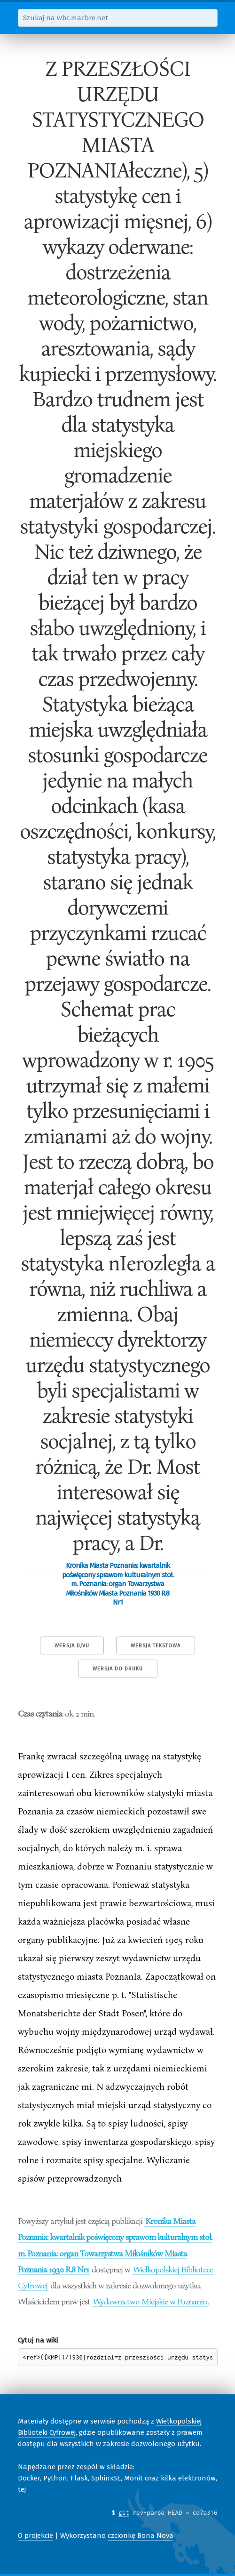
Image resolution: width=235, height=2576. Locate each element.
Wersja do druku (118, 1669)
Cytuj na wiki (38, 2340)
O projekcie (35, 2535)
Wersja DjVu (72, 1646)
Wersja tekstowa (155, 1646)
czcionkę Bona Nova (140, 2535)
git (123, 2512)
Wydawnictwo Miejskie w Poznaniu (150, 2301)
